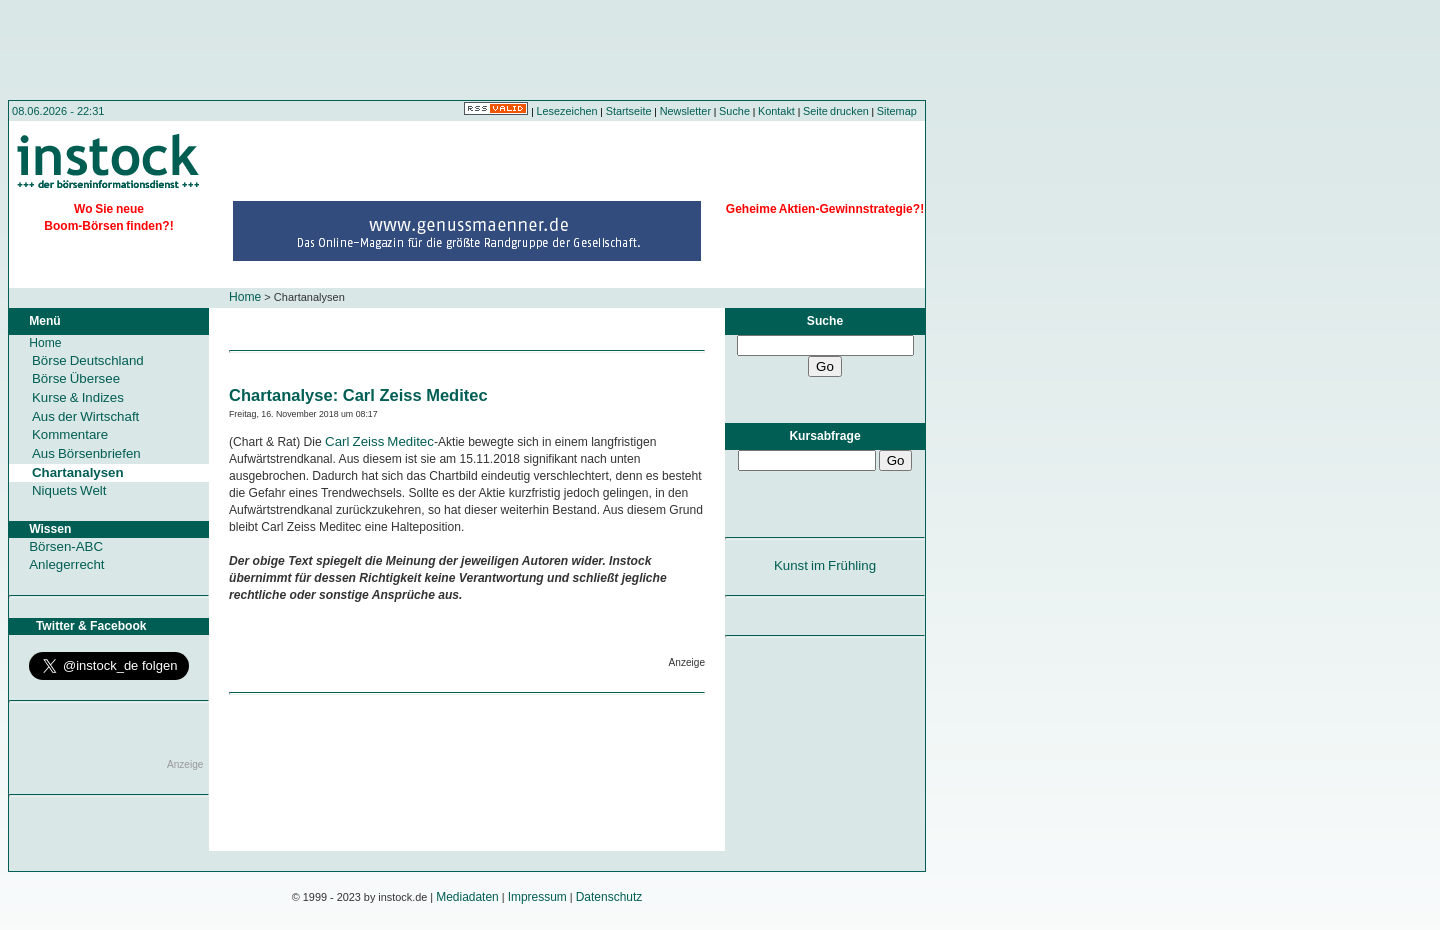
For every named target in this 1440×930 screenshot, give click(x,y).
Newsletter (685, 111)
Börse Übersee (76, 378)
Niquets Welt (69, 490)
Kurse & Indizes (78, 397)
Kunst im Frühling (825, 565)
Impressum (537, 897)
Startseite (629, 111)
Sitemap (897, 111)
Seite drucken (836, 111)
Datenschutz (609, 897)
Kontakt (776, 111)
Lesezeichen (567, 111)
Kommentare (70, 434)
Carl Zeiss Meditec (379, 441)
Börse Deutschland (88, 360)
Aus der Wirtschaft (85, 416)
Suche (734, 111)
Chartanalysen (78, 472)
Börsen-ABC (66, 546)
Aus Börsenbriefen (86, 453)
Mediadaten (467, 897)
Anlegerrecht (66, 564)
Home (245, 297)
